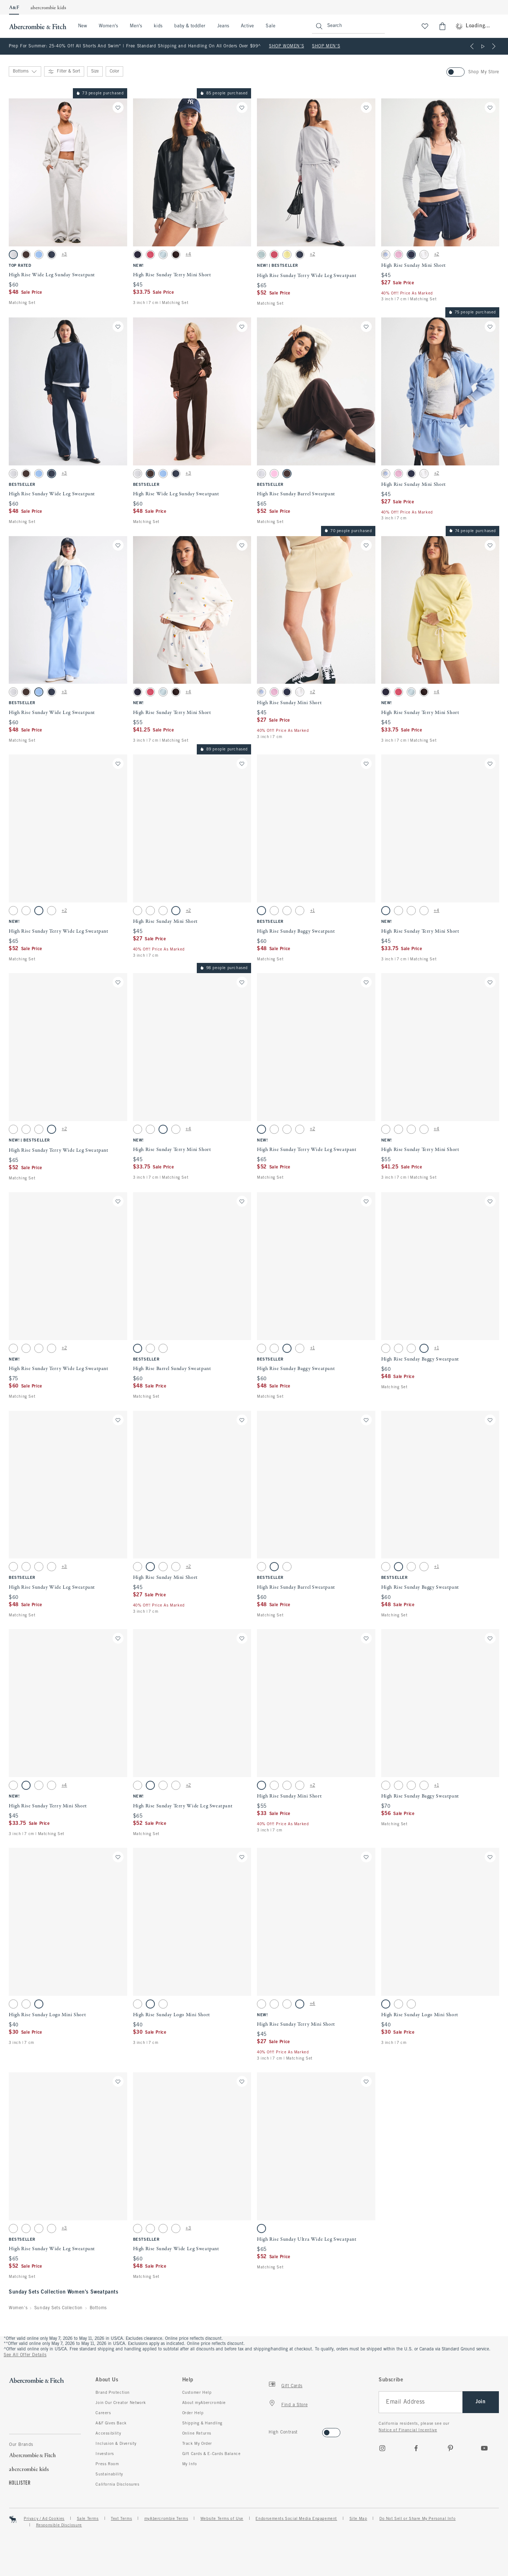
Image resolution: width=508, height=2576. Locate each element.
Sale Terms (88, 2519)
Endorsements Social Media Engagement (296, 2519)
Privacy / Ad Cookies (44, 2519)
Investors (104, 2454)
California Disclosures (117, 2484)
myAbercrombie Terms (166, 2519)
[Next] (493, 46)
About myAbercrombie (204, 2403)
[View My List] (425, 26)
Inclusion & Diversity (116, 2444)
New (82, 26)
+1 (312, 911)
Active (247, 26)
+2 (312, 254)
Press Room (107, 2464)
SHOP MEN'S (326, 46)
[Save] (118, 107)
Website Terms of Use (221, 2519)
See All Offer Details (25, 2355)
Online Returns (196, 2433)
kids (158, 26)
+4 (188, 254)
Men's (136, 26)
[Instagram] (382, 2448)
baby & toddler (189, 26)
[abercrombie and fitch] (36, 26)
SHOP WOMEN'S (286, 46)
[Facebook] (416, 2448)
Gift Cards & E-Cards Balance (211, 2454)
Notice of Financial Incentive (408, 2430)
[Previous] (471, 46)
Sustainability (109, 2474)
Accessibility (108, 2433)
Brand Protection (112, 2392)
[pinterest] (450, 2448)
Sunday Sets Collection (58, 2308)
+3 (64, 254)
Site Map (358, 2519)
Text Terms (121, 2519)
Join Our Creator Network (120, 2403)
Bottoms (98, 2308)
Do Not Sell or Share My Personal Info (417, 2519)
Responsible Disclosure (59, 2525)
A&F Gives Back (110, 2423)
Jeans (223, 26)
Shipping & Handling (202, 2423)
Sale (270, 26)
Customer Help (197, 2392)
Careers (103, 2413)
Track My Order (197, 2444)
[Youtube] (484, 2448)
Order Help (193, 2413)
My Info (189, 2464)
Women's (108, 26)
